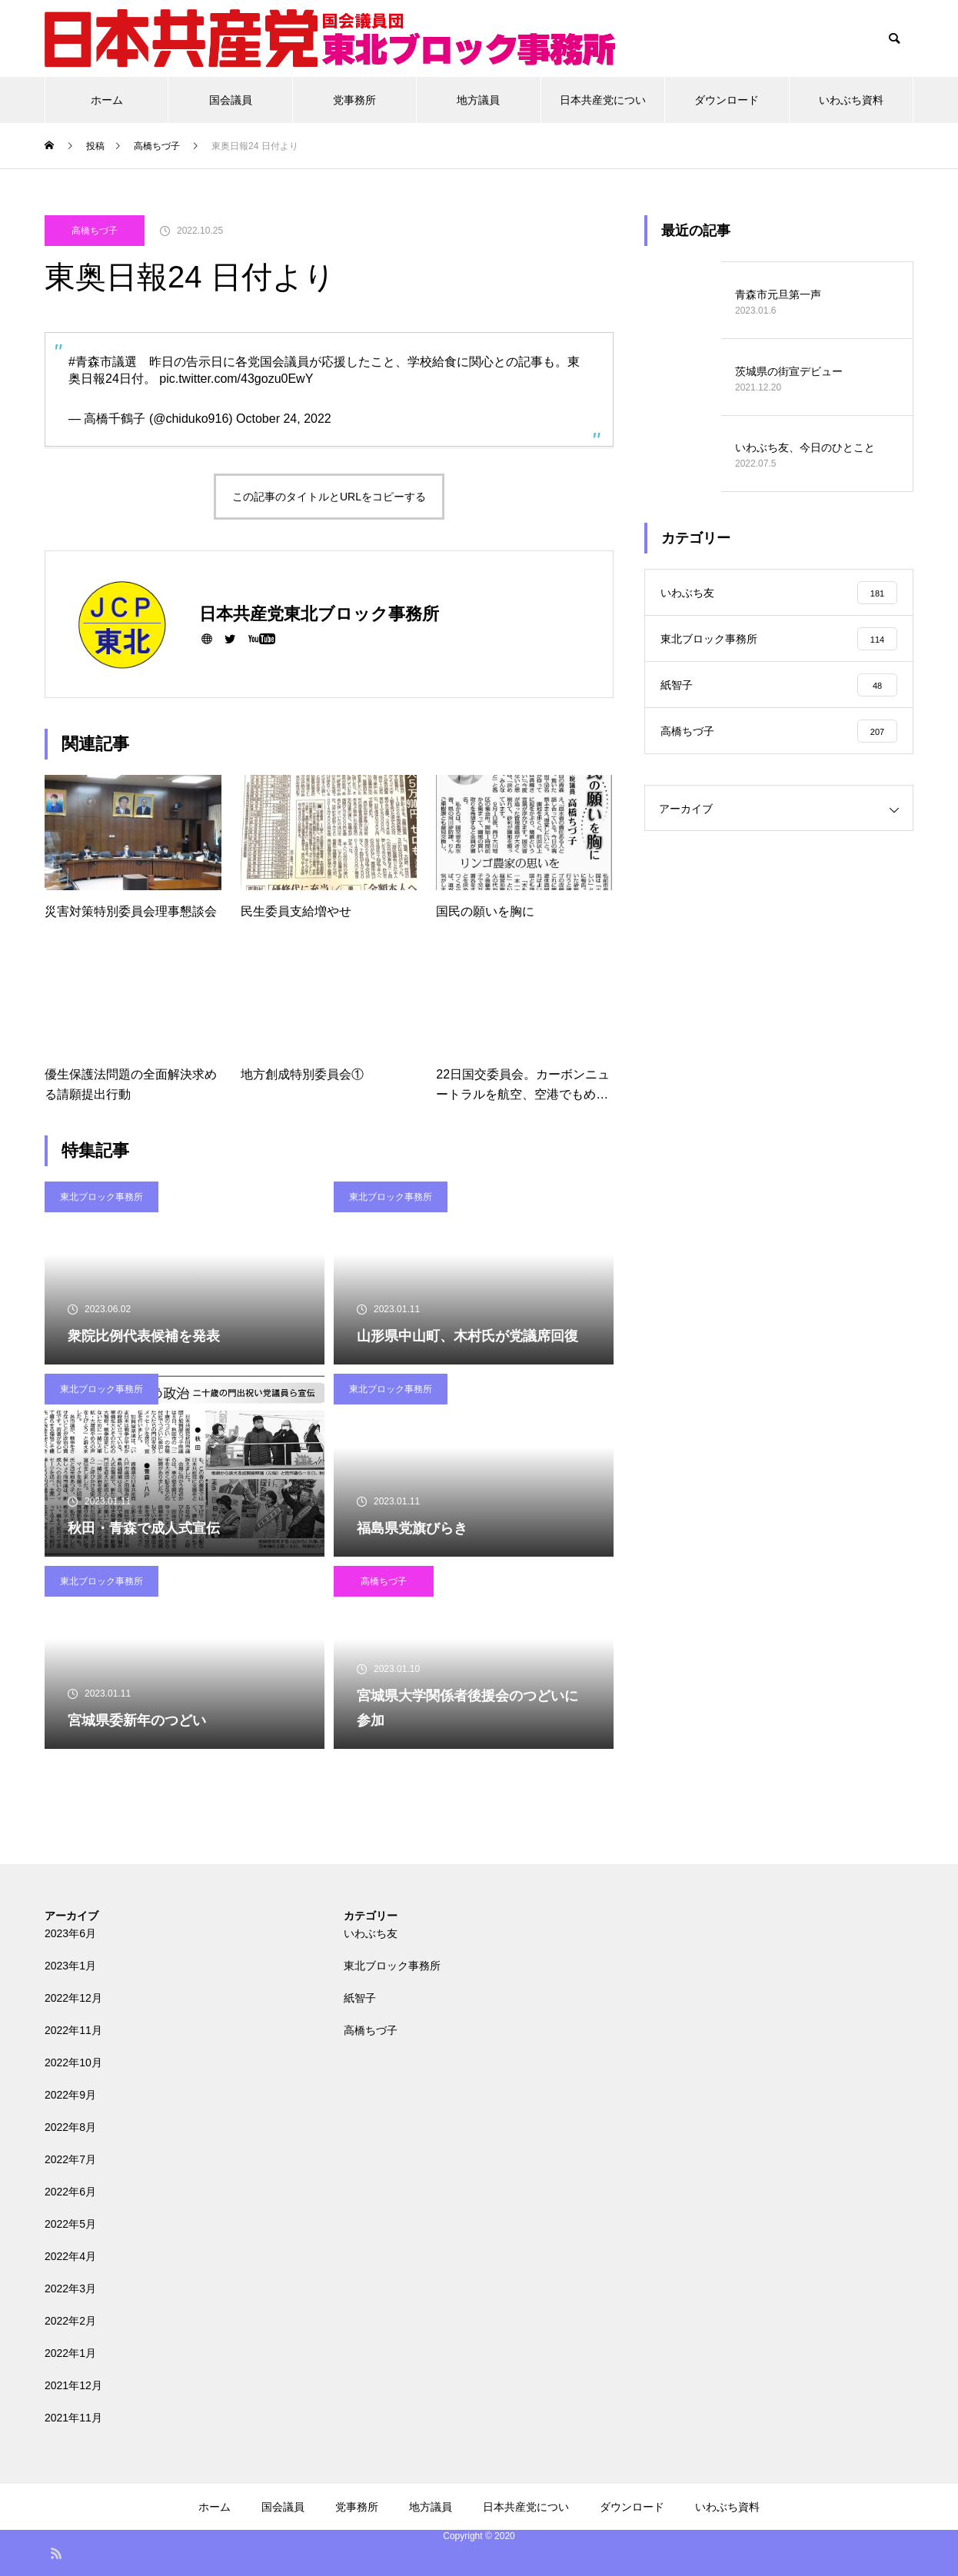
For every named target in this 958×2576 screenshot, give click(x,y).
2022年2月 (70, 2321)
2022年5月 (70, 2224)
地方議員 (478, 100)
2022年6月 (70, 2191)
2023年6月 (70, 1933)
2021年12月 (73, 2385)
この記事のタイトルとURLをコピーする (329, 496)
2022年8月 (70, 2127)
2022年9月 (70, 2095)
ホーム (107, 100)
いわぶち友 (371, 1933)
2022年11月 (73, 2030)
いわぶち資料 (851, 100)
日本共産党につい (603, 100)
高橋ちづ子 (95, 230)
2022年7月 (70, 2159)
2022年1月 (70, 2353)
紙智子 (360, 1998)
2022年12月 (73, 1998)
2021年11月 (73, 2417)
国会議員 (230, 100)
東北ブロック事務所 (101, 1197)
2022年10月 (73, 2062)
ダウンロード (726, 100)
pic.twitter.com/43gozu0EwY (236, 378)
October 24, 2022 (283, 418)
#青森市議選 (102, 361)
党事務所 (354, 100)
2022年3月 (70, 2288)
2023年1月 (70, 1965)
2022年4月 (70, 2256)
